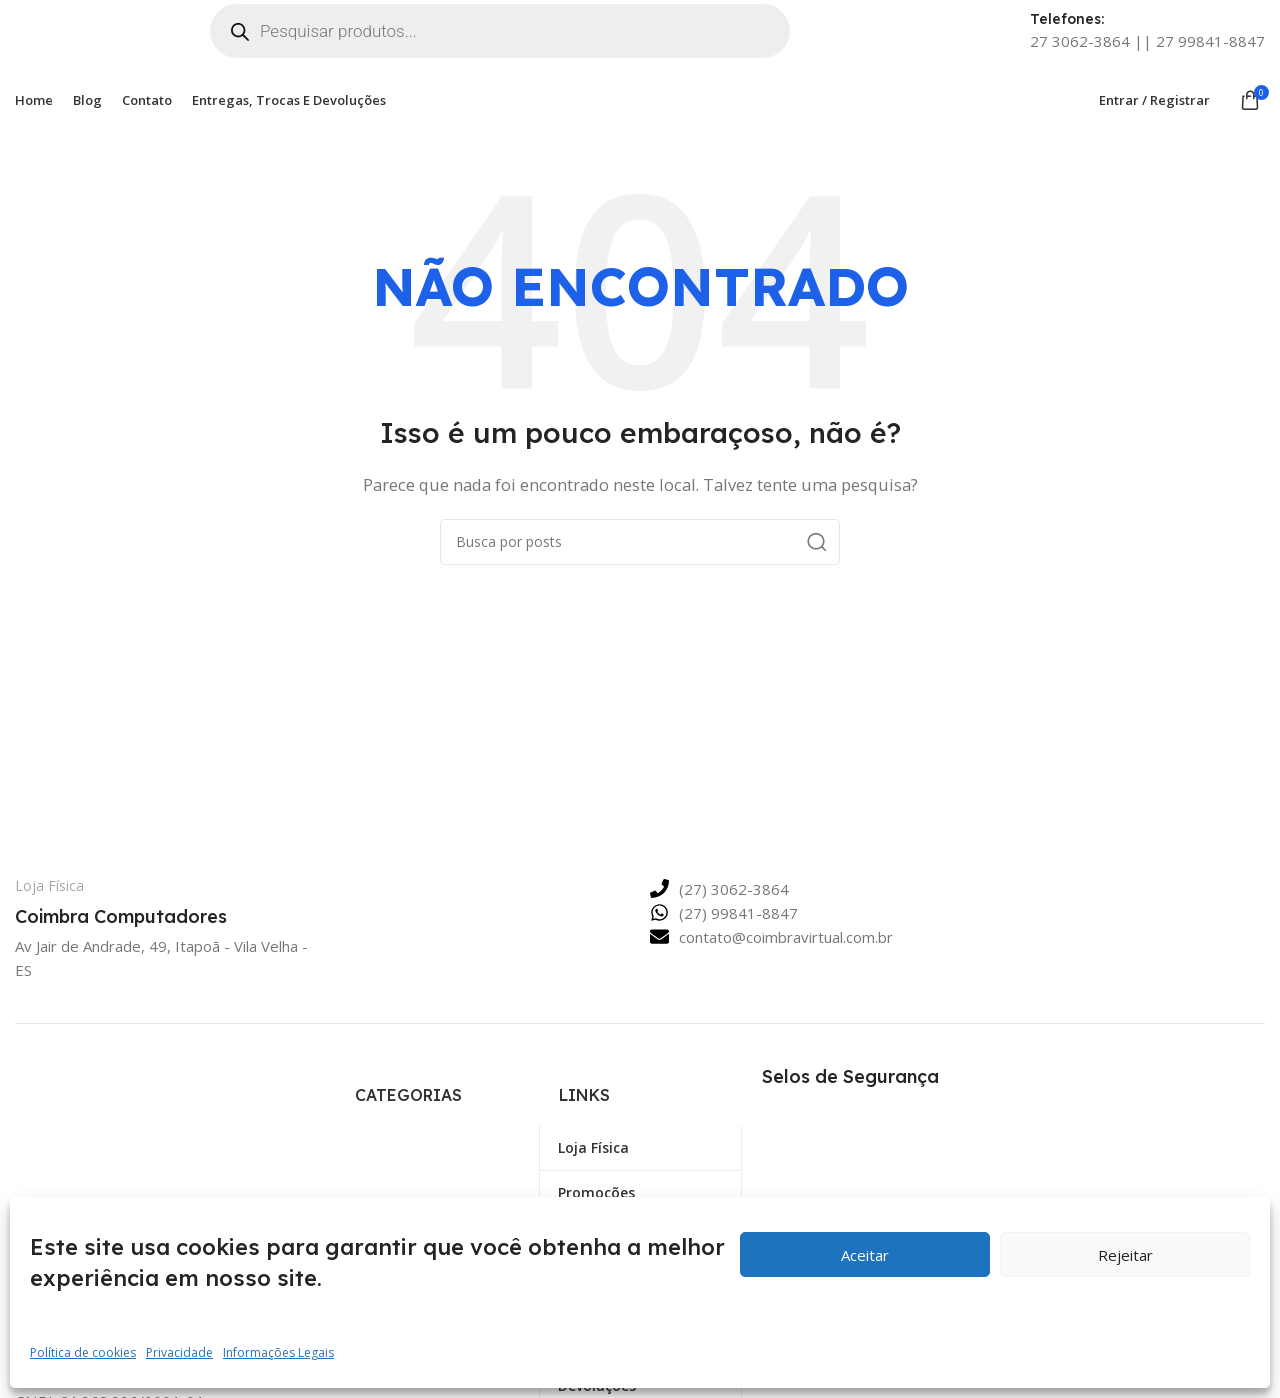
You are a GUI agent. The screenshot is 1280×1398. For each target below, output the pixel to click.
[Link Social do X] (66, 1377)
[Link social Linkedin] (138, 1377)
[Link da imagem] (146, 1122)
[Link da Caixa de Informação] (156, 920)
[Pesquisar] (640, 559)
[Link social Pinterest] (102, 1377)
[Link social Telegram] (174, 1377)
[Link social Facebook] (30, 1377)
